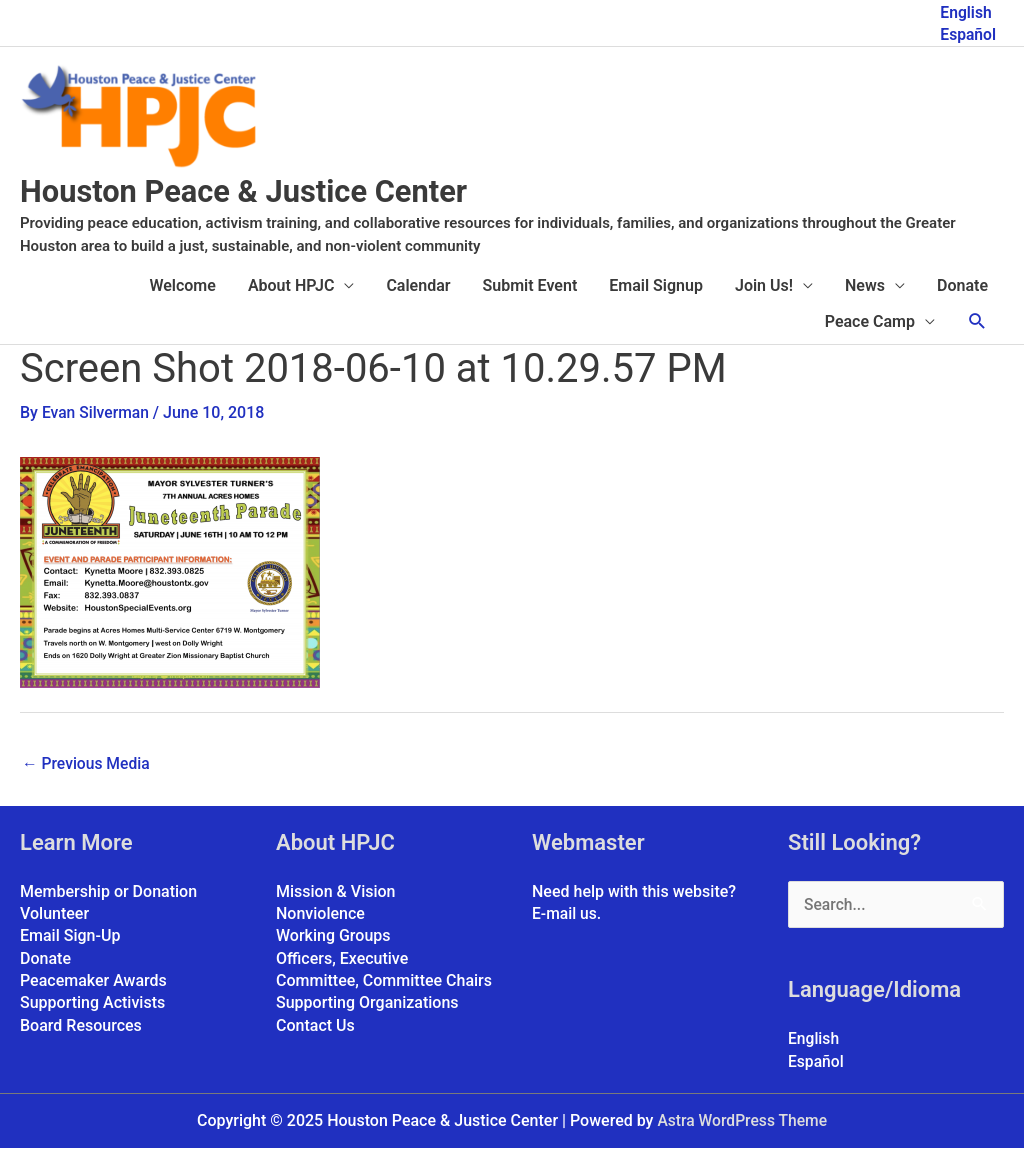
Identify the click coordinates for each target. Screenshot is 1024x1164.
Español (967, 32)
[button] (977, 337)
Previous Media (87, 778)
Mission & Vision (336, 907)
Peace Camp (870, 337)
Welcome (182, 301)
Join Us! (764, 301)
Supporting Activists (92, 1019)
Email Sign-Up (70, 952)
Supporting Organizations (367, 1019)
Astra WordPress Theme (742, 1137)
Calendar (418, 301)
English (965, 10)
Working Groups (333, 952)
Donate (962, 301)
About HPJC (291, 301)
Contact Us (315, 1041)
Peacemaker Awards (93, 996)
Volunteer (54, 929)
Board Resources (81, 1041)
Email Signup (656, 301)
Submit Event (530, 301)
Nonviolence (320, 929)
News (865, 301)
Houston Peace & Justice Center (274, 206)
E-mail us (565, 929)
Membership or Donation (108, 907)
